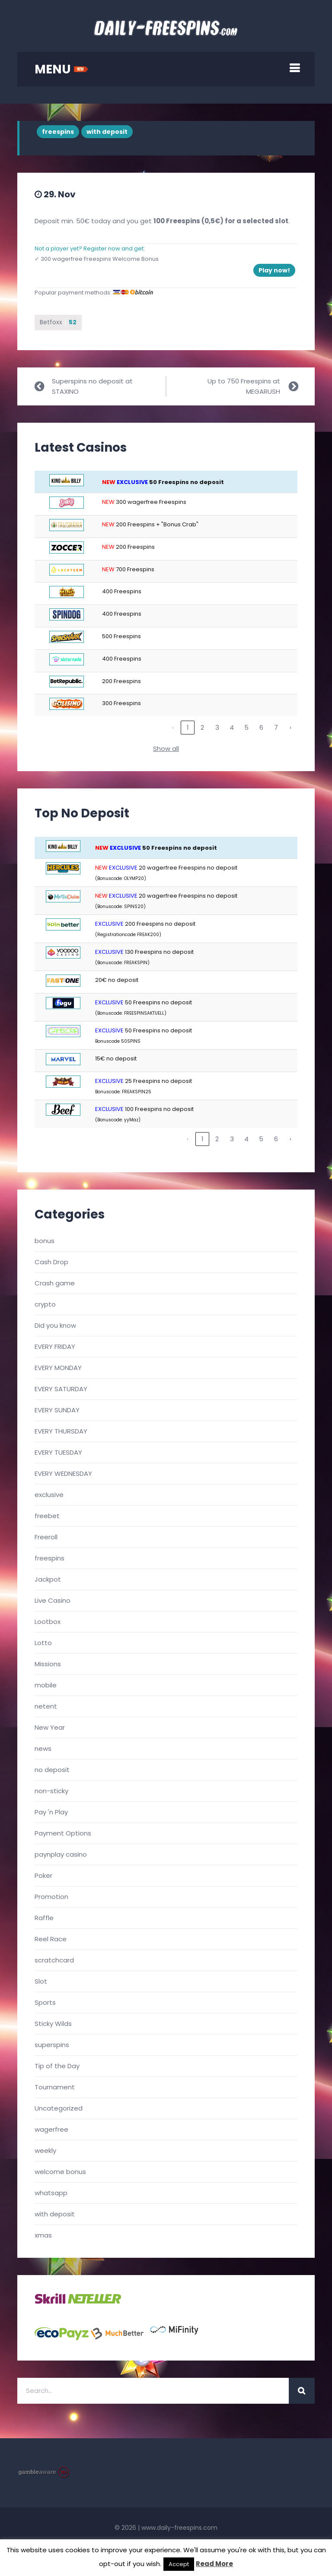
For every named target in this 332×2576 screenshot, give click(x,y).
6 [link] (261, 727)
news (43, 1748)
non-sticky (51, 1790)
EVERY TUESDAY (58, 1452)
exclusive (49, 1494)
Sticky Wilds (53, 2023)
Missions (48, 1663)
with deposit (107, 131)
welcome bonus (60, 2171)
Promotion (51, 1896)
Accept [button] (179, 2564)
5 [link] (246, 727)
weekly (45, 2150)
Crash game (55, 1283)
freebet (47, 1515)
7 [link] (276, 727)
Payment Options (63, 1833)
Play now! (274, 270)
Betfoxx (58, 322)
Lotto (43, 1642)
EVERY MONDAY (58, 1367)
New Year (50, 1727)
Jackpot (48, 1579)
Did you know (55, 1325)
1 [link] (188, 727)
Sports (45, 2002)
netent (46, 1706)
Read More (214, 2563)
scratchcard (54, 1960)
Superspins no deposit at (92, 381)
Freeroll (46, 1536)
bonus (44, 1240)
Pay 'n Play (51, 1811)
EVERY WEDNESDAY (63, 1473)
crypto (45, 1304)
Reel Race (51, 1938)
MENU (62, 69)
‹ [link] (173, 727)
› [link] (290, 727)
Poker (43, 1875)
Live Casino (52, 1600)
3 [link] (217, 727)
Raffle (44, 1917)
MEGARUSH (263, 391)
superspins (52, 2044)
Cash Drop (51, 1261)
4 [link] (232, 727)
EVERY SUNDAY (57, 1410)
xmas (43, 2235)
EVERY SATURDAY (61, 1388)
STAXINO (65, 391)
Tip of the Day (57, 2065)
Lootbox (48, 1621)
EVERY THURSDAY (61, 1431)
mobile (46, 1685)
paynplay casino (61, 1854)
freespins (58, 131)
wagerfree (51, 2129)
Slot (41, 1981)
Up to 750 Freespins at (244, 381)
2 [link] (202, 727)
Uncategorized (59, 2108)
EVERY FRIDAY (55, 1346)
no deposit (52, 1769)
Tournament (55, 2087)
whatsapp (51, 2192)
